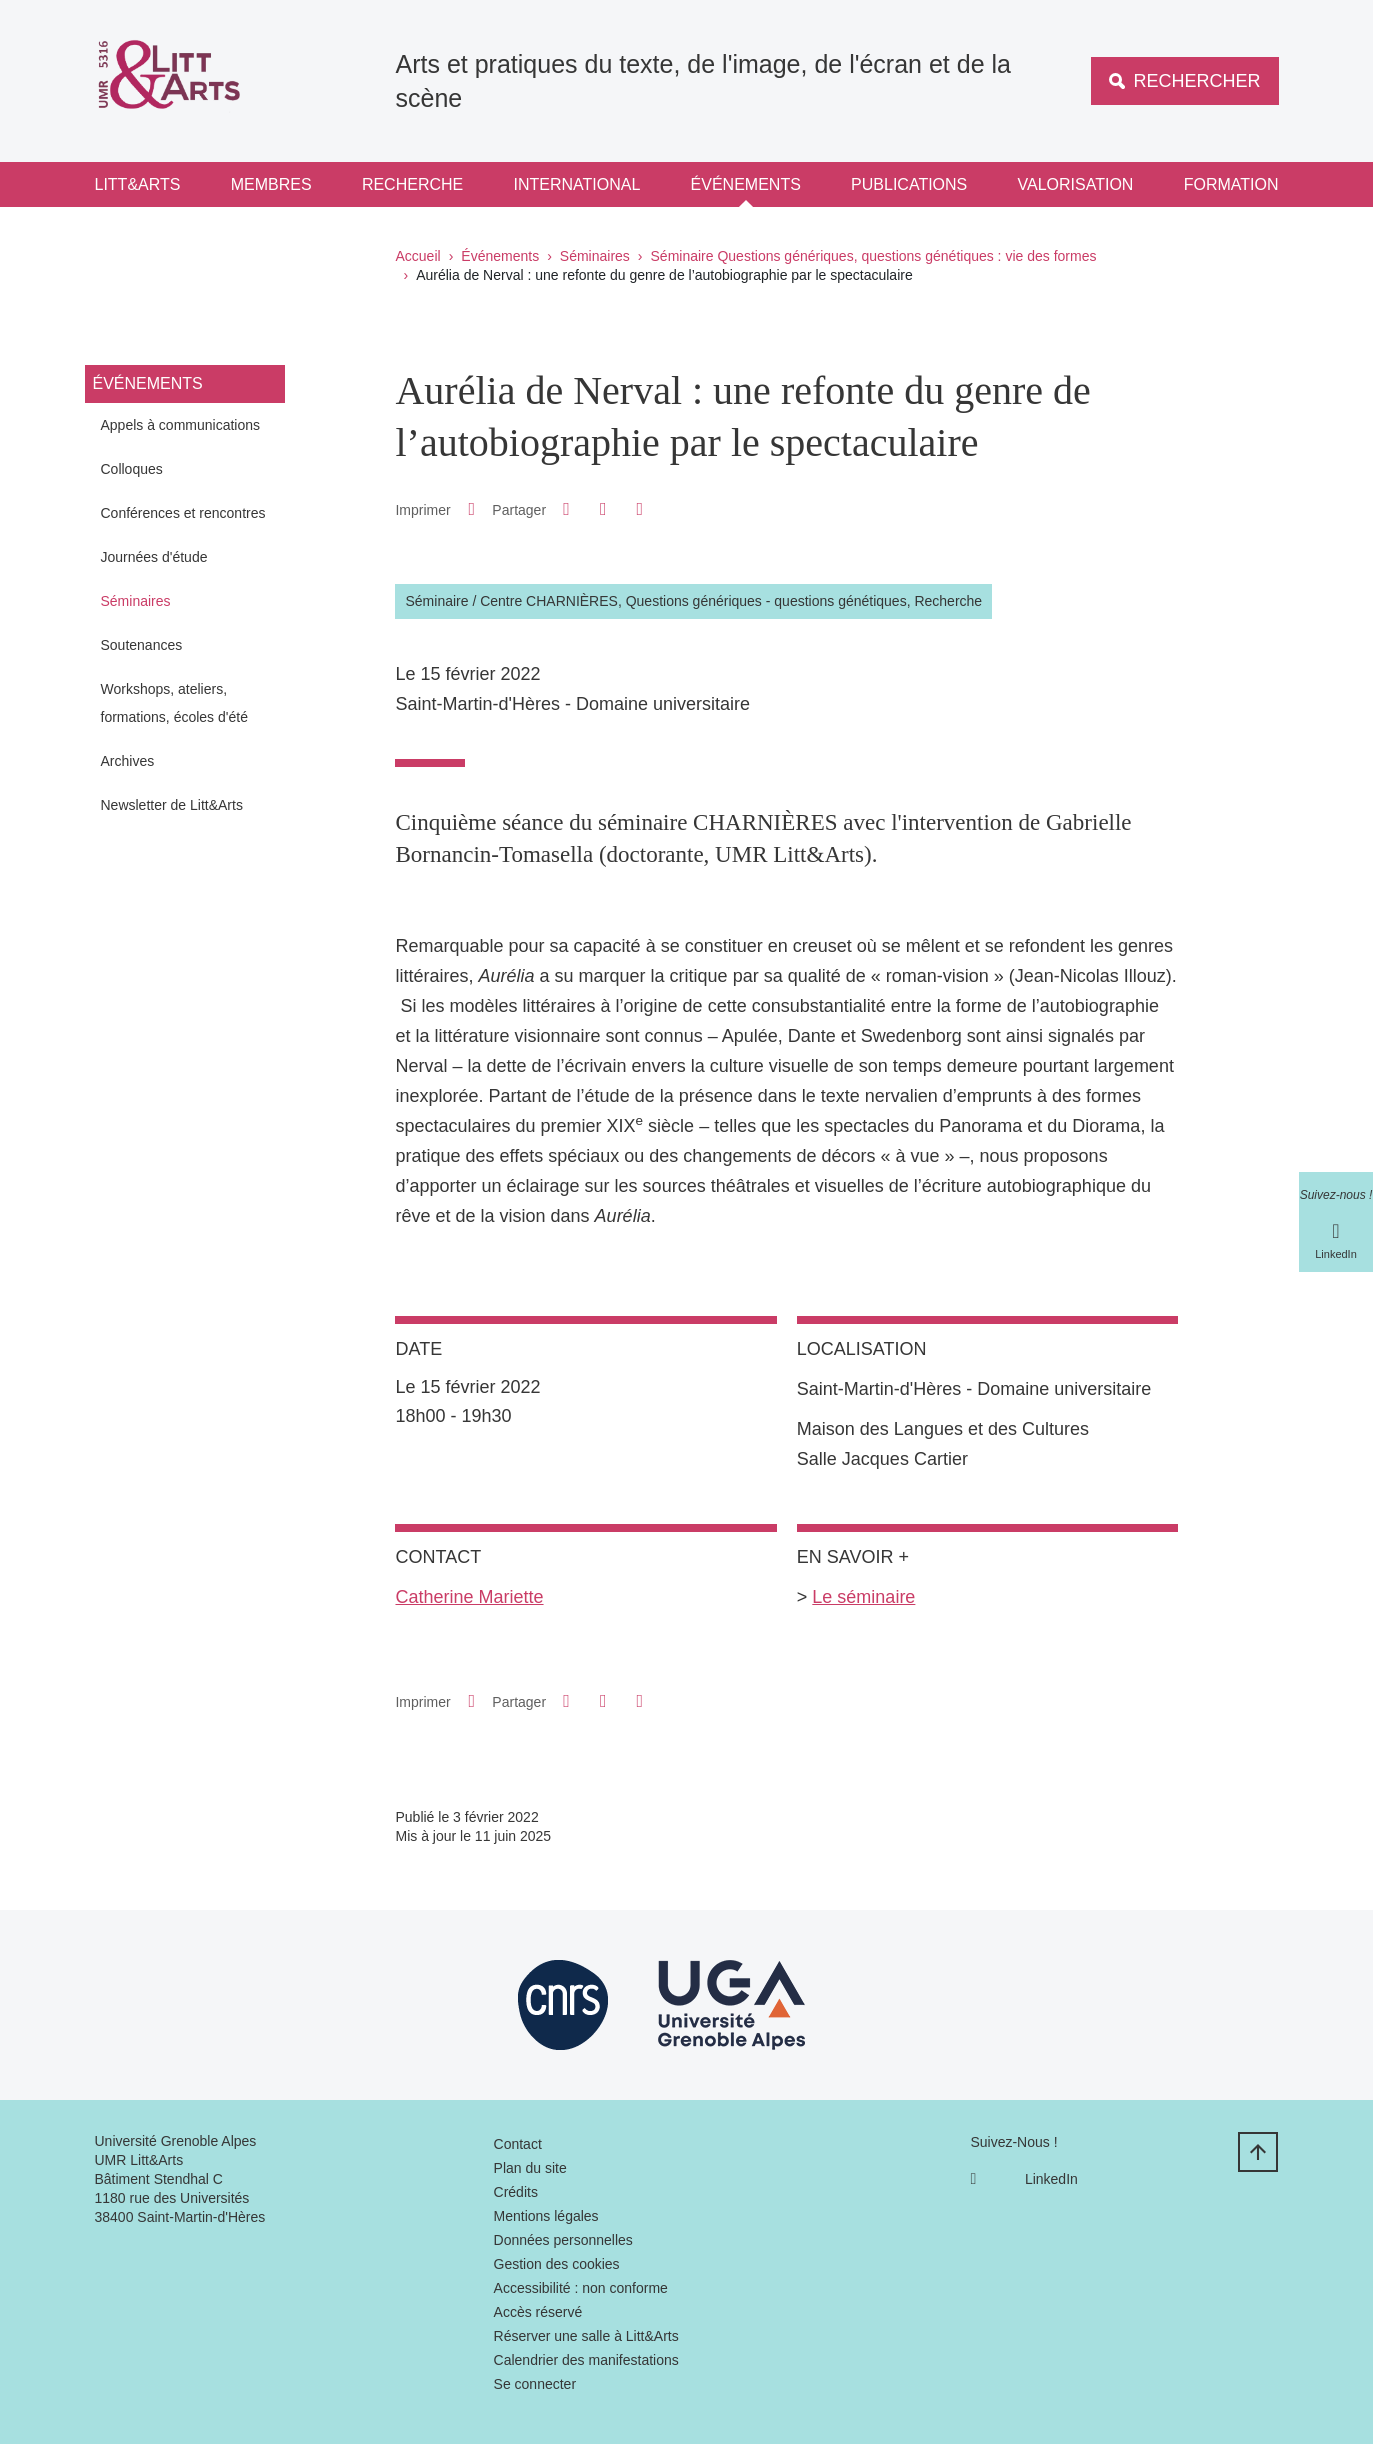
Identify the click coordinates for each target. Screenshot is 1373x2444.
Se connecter (535, 2384)
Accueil (418, 256)
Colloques (132, 469)
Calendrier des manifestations (586, 2360)
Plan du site (530, 2168)
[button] (567, 509)
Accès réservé (538, 2312)
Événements (746, 184)
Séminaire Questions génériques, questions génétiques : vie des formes (874, 256)
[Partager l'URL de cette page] (640, 509)
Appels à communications (181, 425)
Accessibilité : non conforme (581, 2288)
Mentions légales (546, 2216)
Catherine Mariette (469, 1597)
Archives (128, 761)
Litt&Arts (138, 184)
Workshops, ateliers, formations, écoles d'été (174, 703)
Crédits (516, 2192)
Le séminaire (863, 1597)
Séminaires (595, 256)
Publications (909, 184)
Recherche (412, 184)
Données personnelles (563, 2240)
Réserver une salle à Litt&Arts (586, 2336)
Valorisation (1076, 184)
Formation (1231, 184)
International (577, 184)
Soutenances (142, 645)
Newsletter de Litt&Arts (172, 805)
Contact (518, 2144)
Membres (271, 184)
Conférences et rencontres (183, 513)
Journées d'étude (154, 557)
